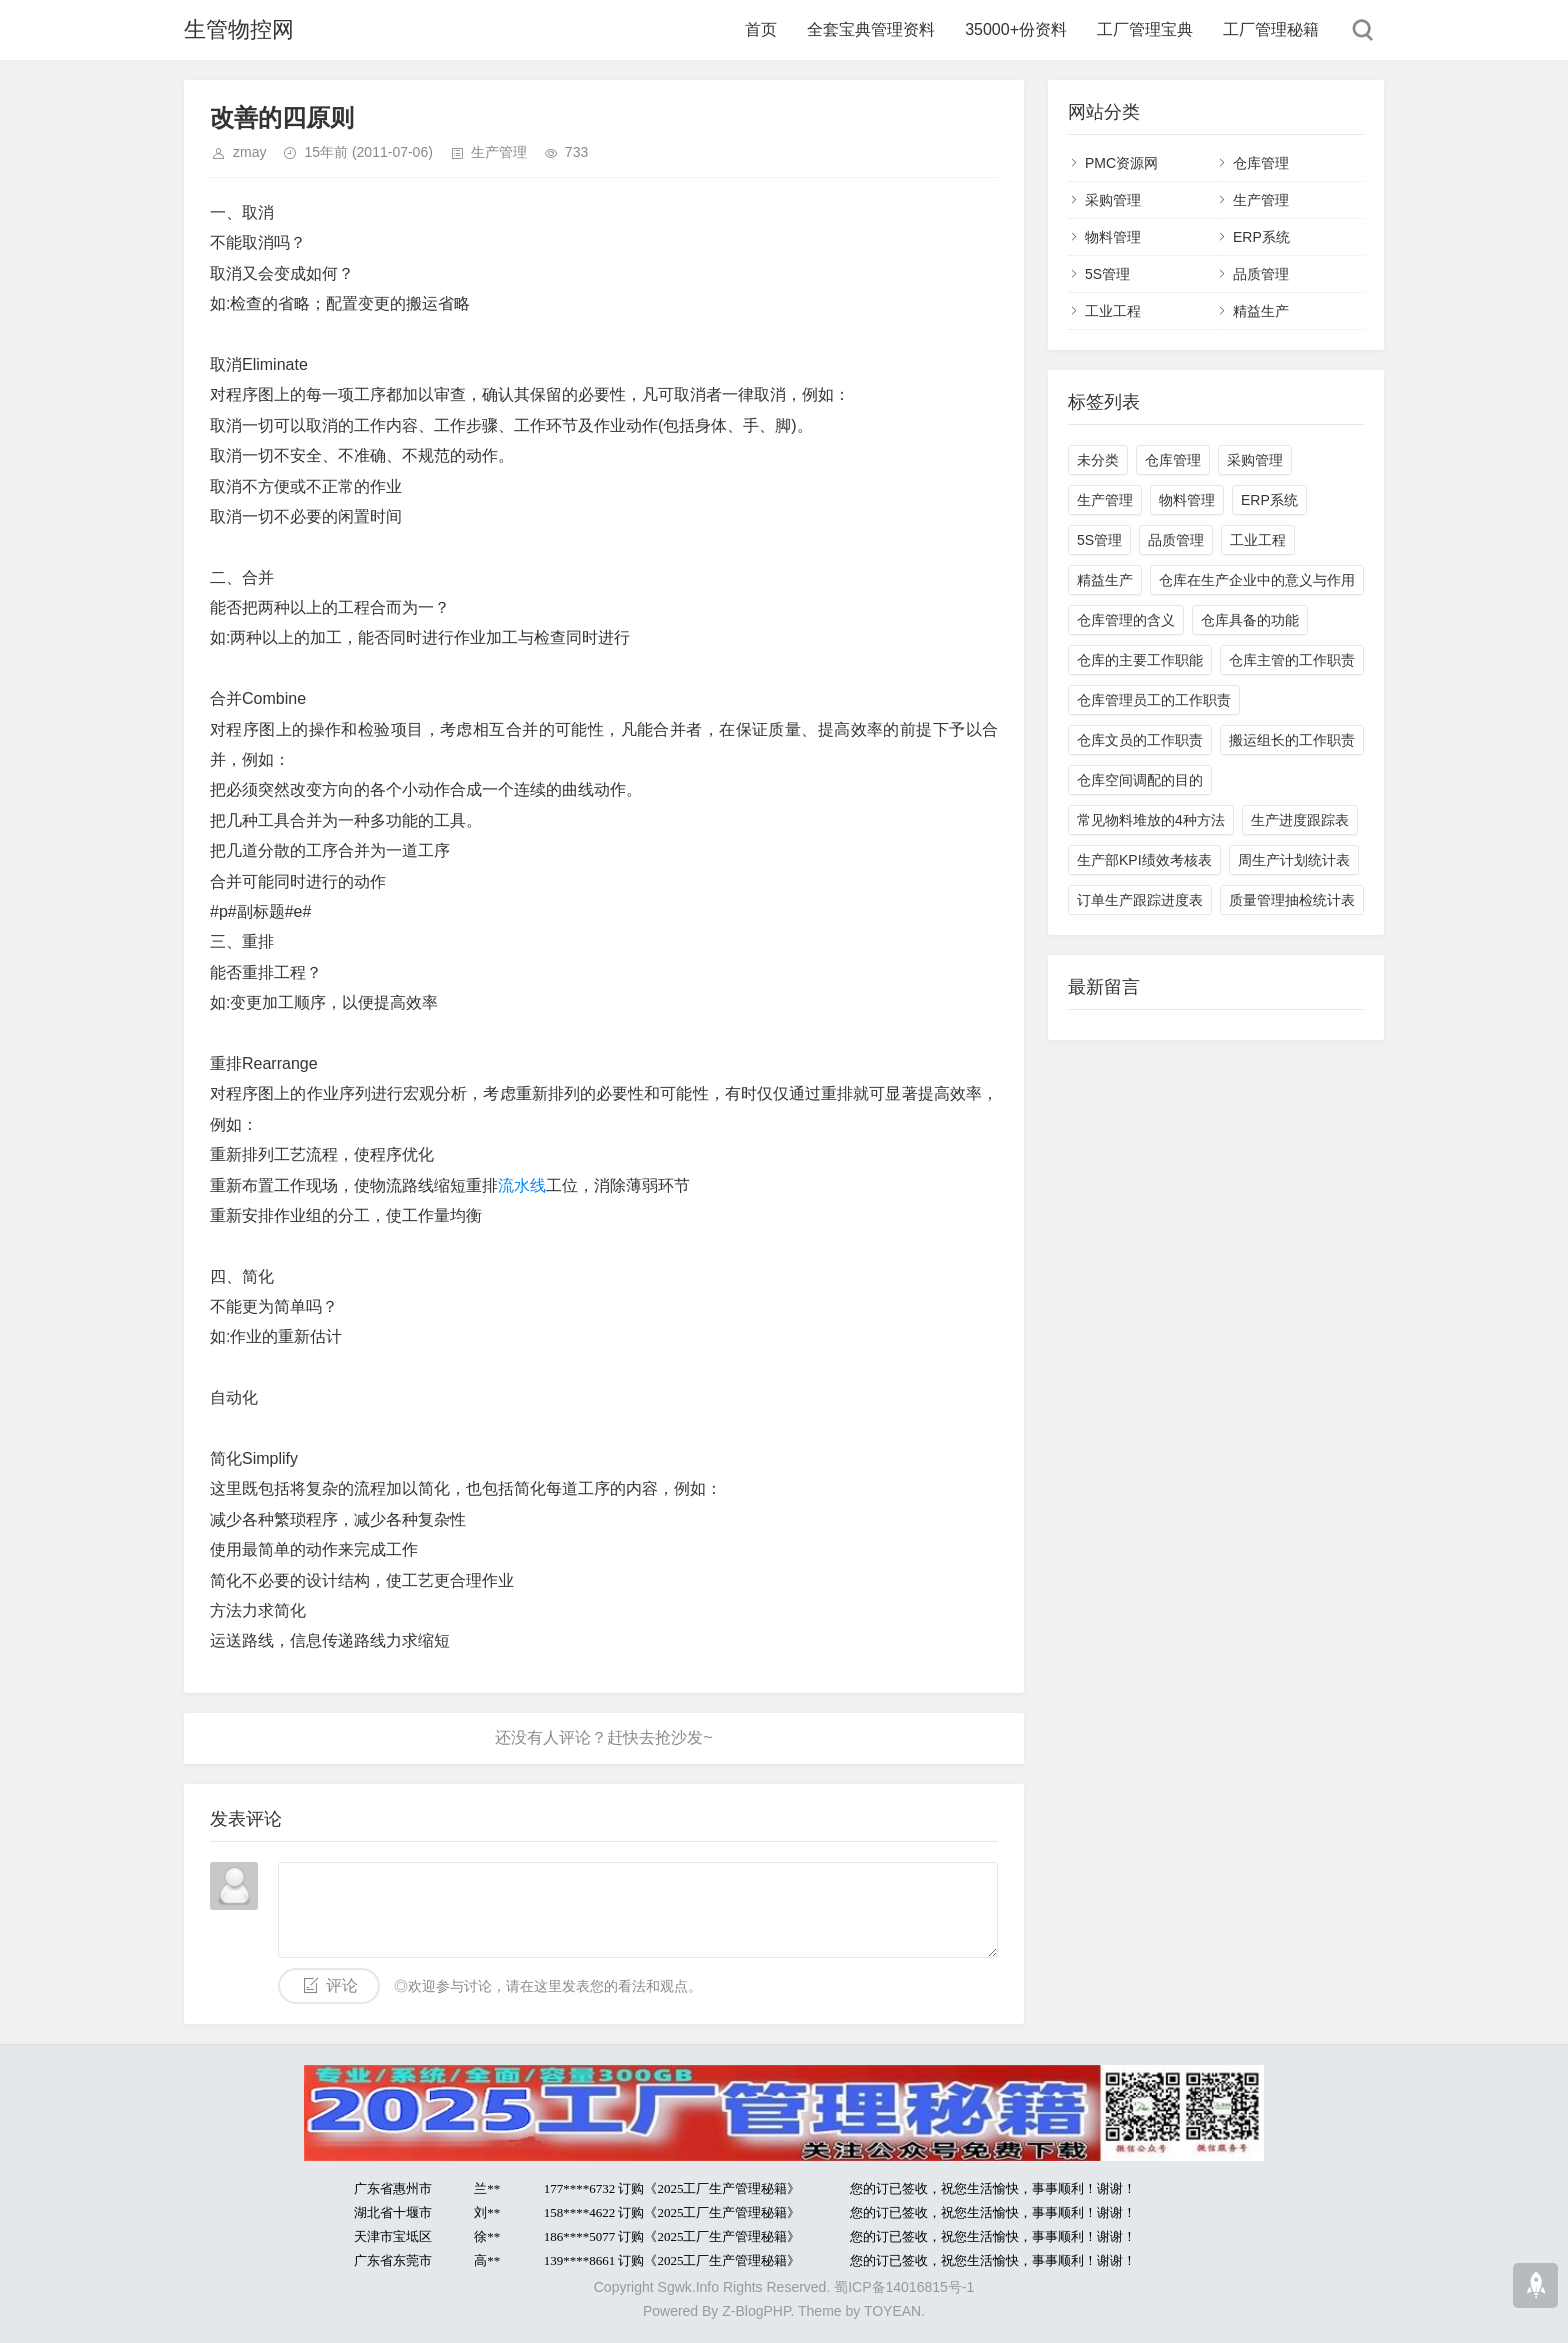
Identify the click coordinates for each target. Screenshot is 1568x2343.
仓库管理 (1261, 163)
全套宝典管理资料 (871, 29)
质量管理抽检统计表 (1292, 900)
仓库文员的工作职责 (1140, 740)
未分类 (1098, 460)
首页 (761, 29)
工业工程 (1113, 311)
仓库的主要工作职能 (1140, 660)
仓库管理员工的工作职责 (1154, 700)
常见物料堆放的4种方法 (1151, 820)
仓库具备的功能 (1250, 620)
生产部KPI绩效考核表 (1144, 860)
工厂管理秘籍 (1271, 29)
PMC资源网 (1121, 163)
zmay (249, 152)
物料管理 (1113, 237)
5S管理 (1107, 274)
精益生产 (1261, 311)
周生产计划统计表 (1294, 860)
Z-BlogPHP (756, 2311)
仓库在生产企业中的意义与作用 (1257, 580)
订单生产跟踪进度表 (1140, 900)
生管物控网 (239, 29)
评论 (342, 1985)
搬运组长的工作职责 (1292, 740)
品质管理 (1261, 274)
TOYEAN (892, 2311)
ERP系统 (1261, 237)
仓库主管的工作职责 (1292, 660)
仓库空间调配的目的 (1140, 780)
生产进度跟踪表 (1300, 820)
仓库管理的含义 (1126, 620)
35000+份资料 (1016, 29)
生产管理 (499, 152)
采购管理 (1113, 200)
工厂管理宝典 (1145, 29)
